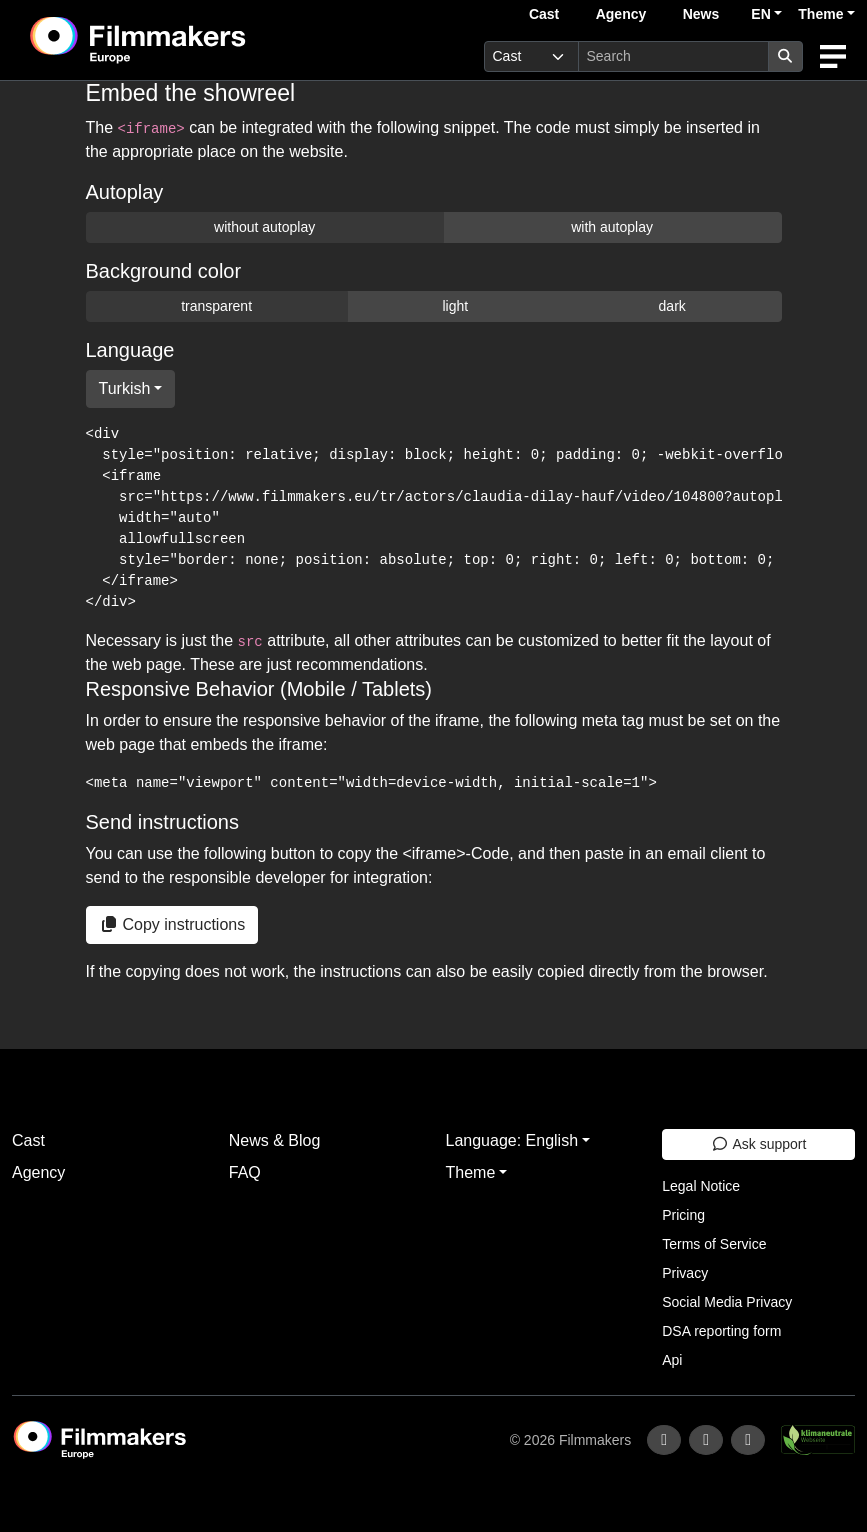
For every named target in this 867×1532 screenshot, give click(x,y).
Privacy (685, 1273)
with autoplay (612, 227)
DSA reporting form (721, 1331)
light (455, 306)
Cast (544, 14)
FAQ (245, 1172)
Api (672, 1360)
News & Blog (275, 1140)
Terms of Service (714, 1244)
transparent (216, 306)
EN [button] (760, 14)
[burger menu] (833, 56)
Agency (621, 14)
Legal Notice (701, 1186)
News (701, 14)
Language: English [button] (512, 1140)
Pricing (683, 1215)
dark (672, 306)
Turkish (125, 388)
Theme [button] (820, 14)
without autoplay (264, 227)
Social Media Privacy (727, 1302)
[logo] (187, 40)
